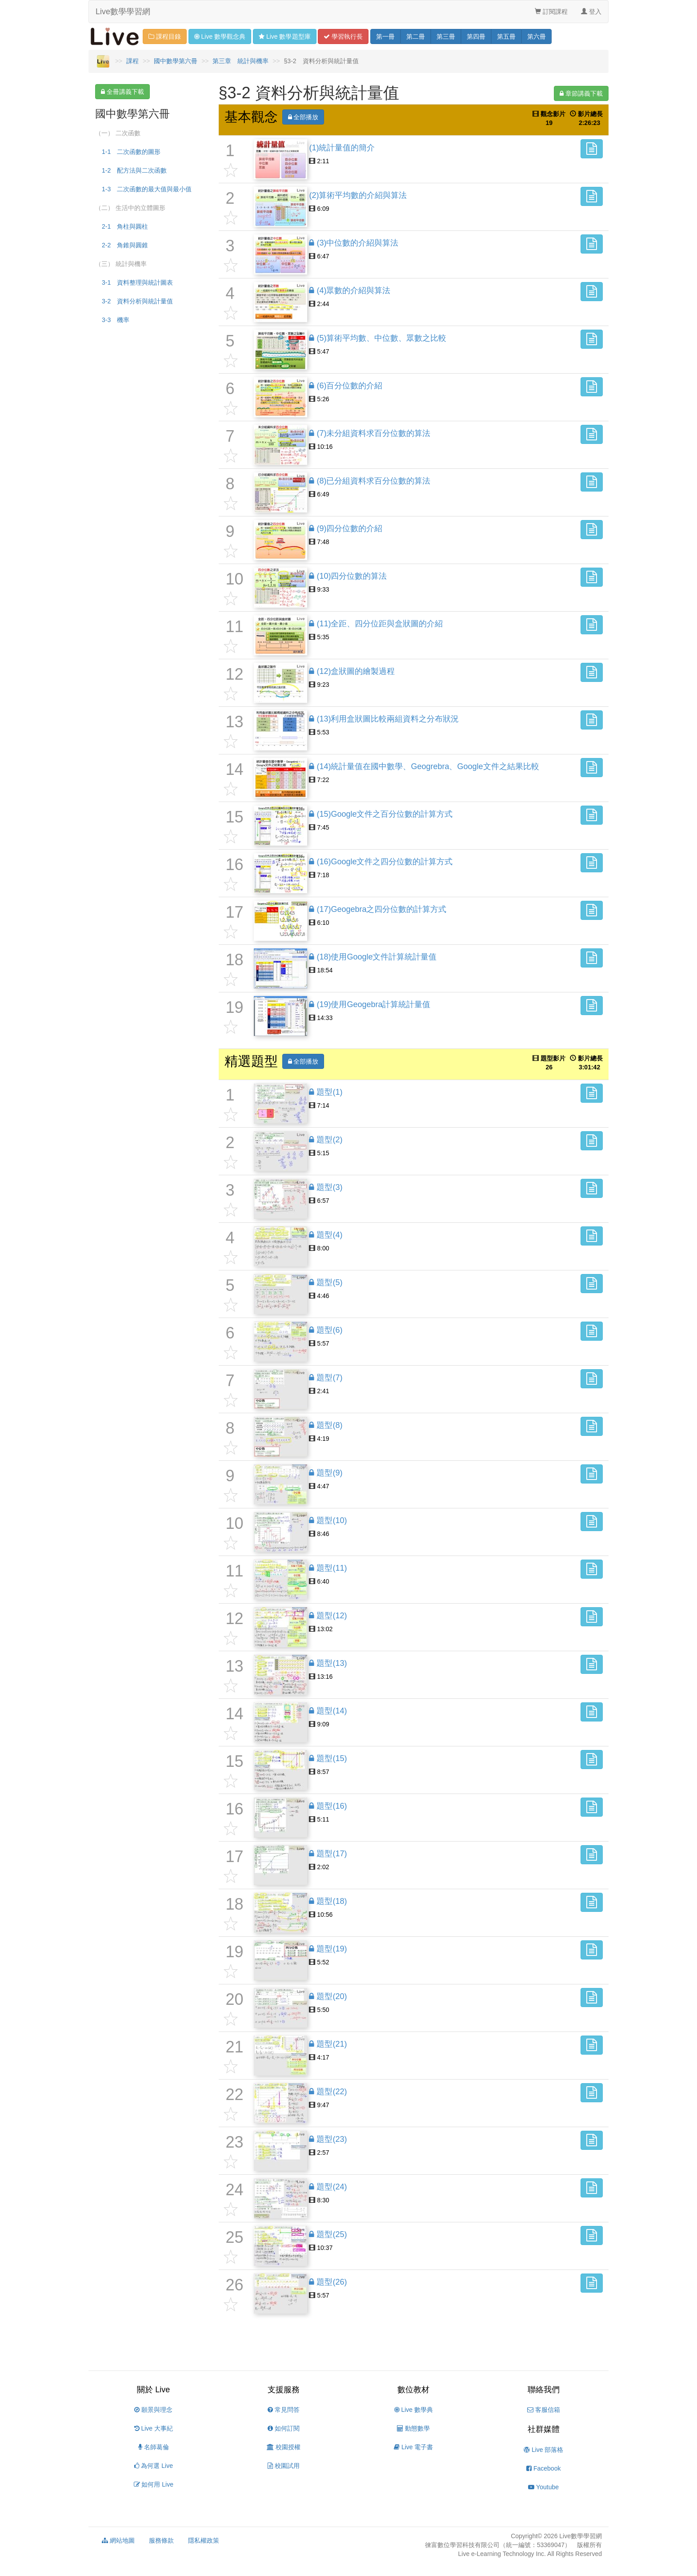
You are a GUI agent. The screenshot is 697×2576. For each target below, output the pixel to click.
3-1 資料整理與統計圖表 (137, 282)
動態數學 (413, 2428)
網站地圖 (118, 2540)
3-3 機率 (115, 319)
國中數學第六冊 (175, 61)
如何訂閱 (284, 2428)
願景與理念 (153, 2409)
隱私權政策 (203, 2540)
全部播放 (303, 117)
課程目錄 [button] (164, 36)
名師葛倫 (153, 2447)
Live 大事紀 (153, 2428)
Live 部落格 (543, 2449)
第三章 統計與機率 (240, 61)
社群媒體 (544, 2429)
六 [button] (536, 36)
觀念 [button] (219, 36)
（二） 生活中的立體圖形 (130, 207)
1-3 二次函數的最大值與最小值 (147, 189)
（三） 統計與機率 (121, 263)
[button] (592, 148)
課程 (132, 61)
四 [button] (476, 36)
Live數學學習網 (123, 11)
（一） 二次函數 (117, 133)
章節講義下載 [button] (581, 93)
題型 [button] (284, 36)
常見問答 (284, 2409)
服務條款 (161, 2540)
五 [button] (506, 36)
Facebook (543, 2468)
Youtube (543, 2487)
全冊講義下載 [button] (122, 91)
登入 (591, 11)
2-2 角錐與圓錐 (125, 245)
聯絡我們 (544, 2389)
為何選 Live (153, 2465)
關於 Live (153, 2389)
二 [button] (415, 36)
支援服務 (284, 2389)
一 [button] (385, 36)
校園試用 (284, 2465)
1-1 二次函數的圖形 (131, 151)
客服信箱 (543, 2409)
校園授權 (283, 2447)
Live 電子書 (413, 2447)
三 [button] (446, 36)
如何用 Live (153, 2484)
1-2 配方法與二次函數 (134, 170)
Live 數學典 (413, 2409)
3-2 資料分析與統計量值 (137, 301)
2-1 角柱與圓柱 (125, 226)
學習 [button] (343, 36)
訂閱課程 (551, 11)
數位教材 (413, 2389)
